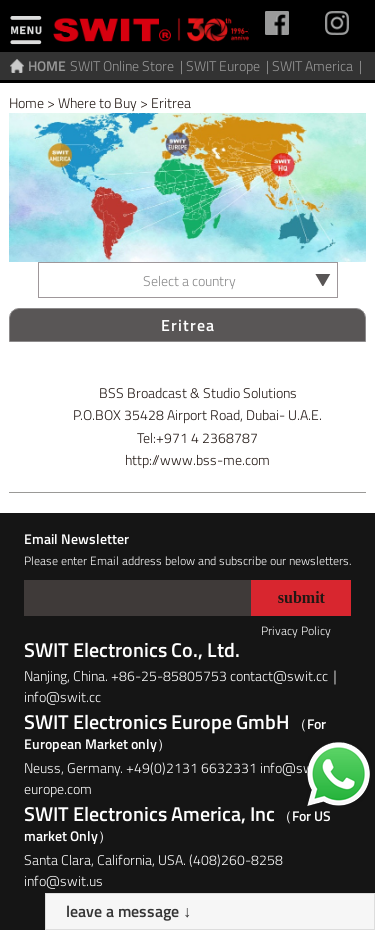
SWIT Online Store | (128, 65)
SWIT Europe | (229, 65)
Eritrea (171, 102)
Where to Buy (97, 102)
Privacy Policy (296, 630)
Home (26, 102)
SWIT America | (318, 65)
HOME (47, 65)
